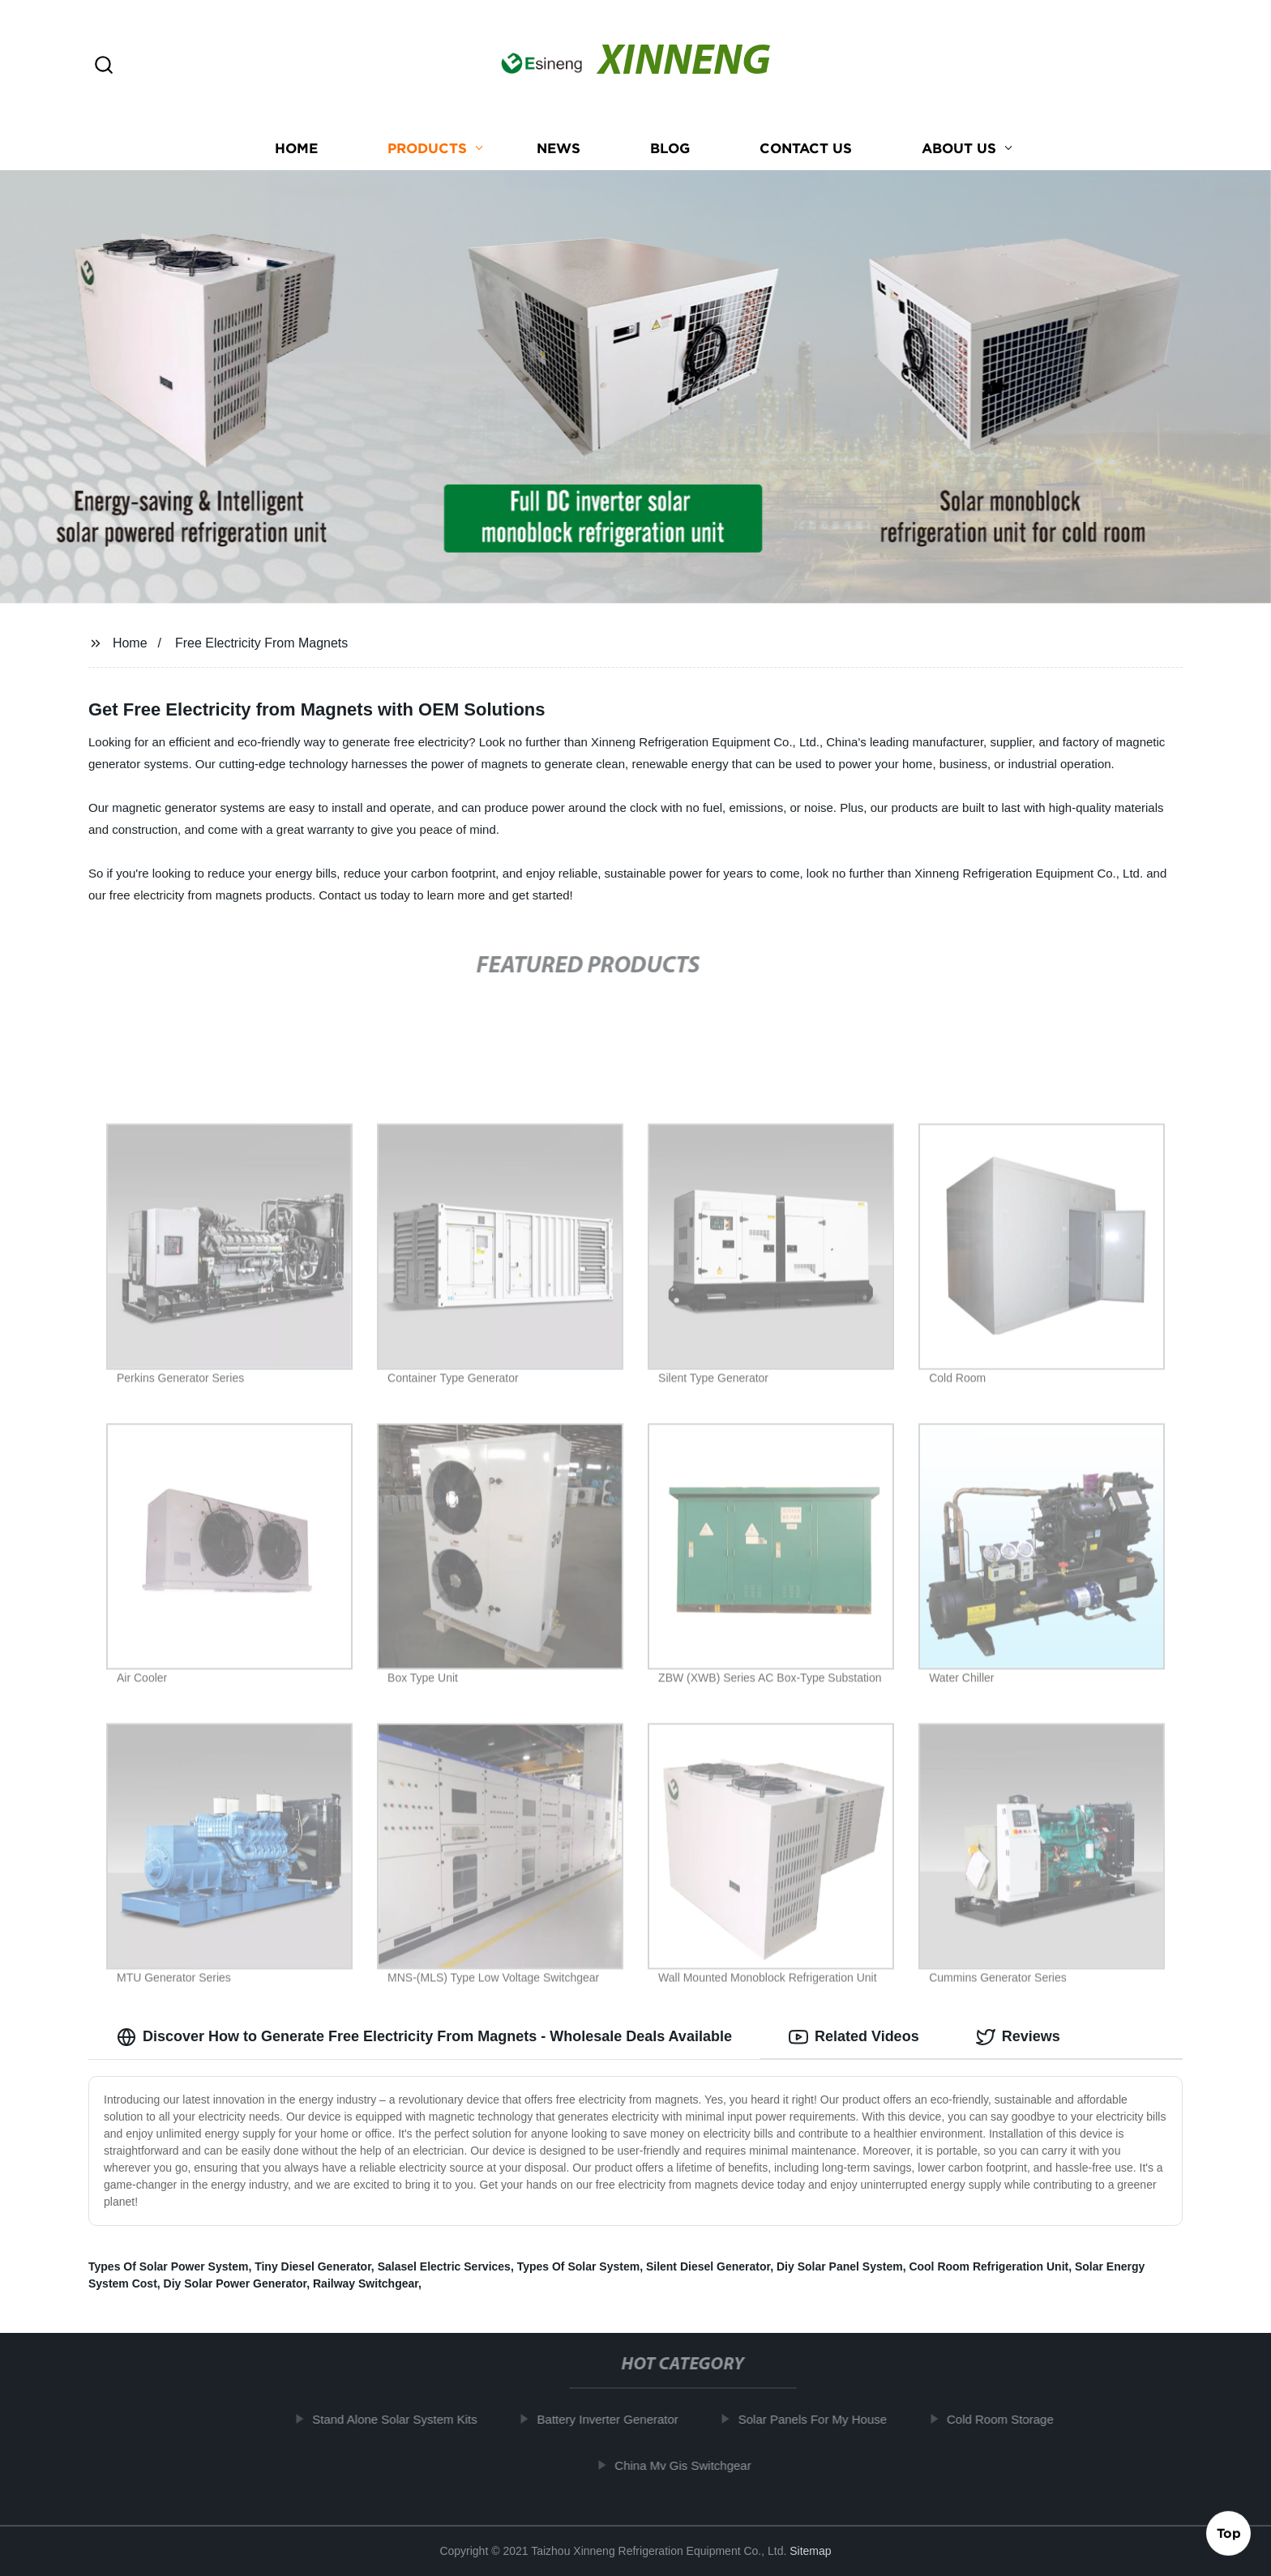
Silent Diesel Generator (708, 2266)
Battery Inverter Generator (618, 2419)
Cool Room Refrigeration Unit (988, 2266)
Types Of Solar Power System (168, 2266)
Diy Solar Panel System (840, 2266)
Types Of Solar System (578, 2266)
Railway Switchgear (365, 2283)
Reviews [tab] (1018, 2037)
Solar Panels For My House (823, 2419)
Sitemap (810, 2550)
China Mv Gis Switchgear (694, 2465)
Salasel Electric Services (444, 2266)
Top (1229, 2532)
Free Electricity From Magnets (261, 643)
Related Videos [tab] (854, 2037)
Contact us (806, 148)
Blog (670, 148)
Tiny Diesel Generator (313, 2266)
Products (427, 148)
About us (959, 148)
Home (296, 148)
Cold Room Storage (1011, 2419)
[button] (103, 66)
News (558, 148)
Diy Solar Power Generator (235, 2283)
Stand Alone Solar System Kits (405, 2419)
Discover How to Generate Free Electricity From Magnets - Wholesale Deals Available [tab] (424, 2037)
